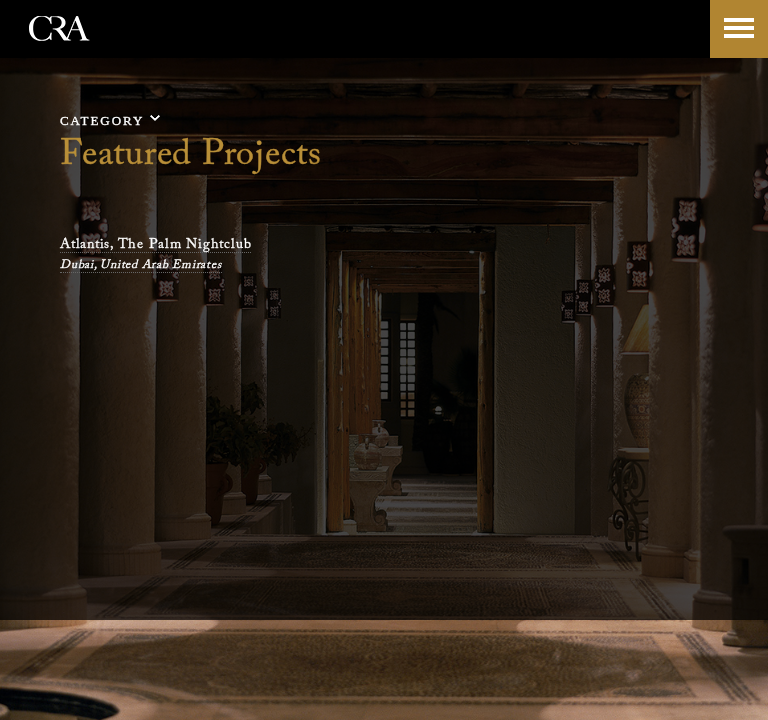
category (102, 120)
